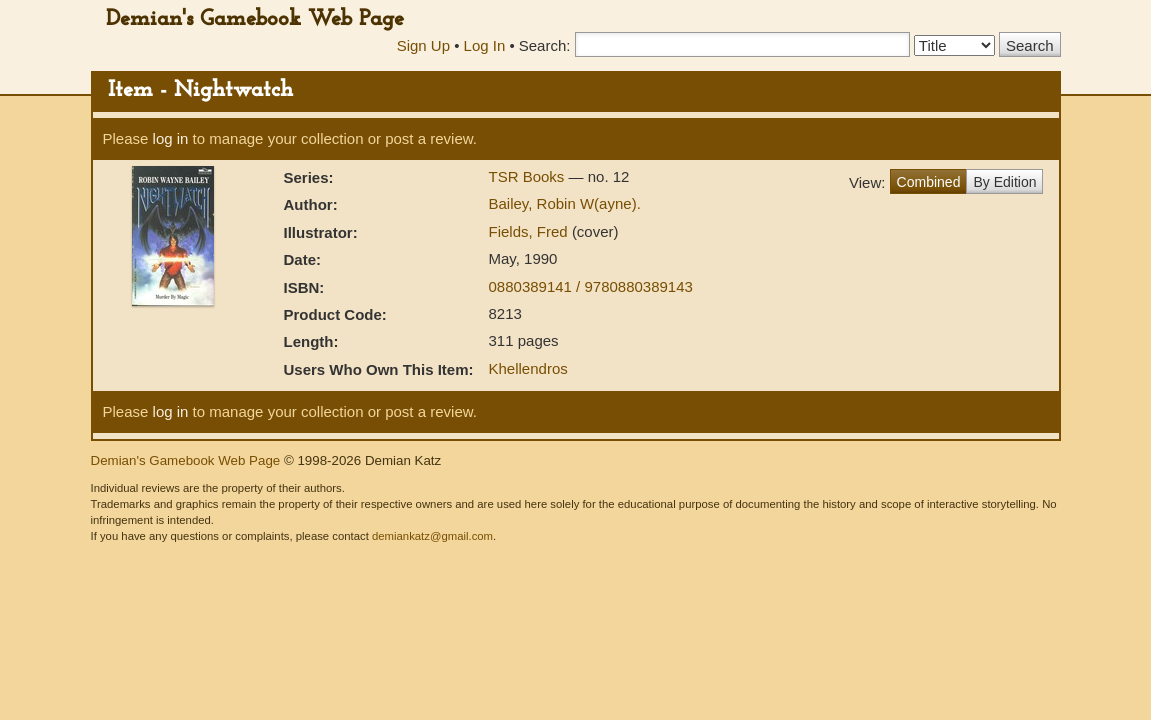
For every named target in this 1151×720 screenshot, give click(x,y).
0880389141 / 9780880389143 (591, 286)
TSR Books (529, 176)
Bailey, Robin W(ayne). (565, 203)
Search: (545, 45)
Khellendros (528, 368)
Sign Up (423, 45)
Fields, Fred (530, 231)
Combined (929, 182)
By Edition (1004, 182)
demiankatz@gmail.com (432, 536)
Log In (485, 45)
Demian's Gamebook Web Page (255, 19)
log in (171, 138)
